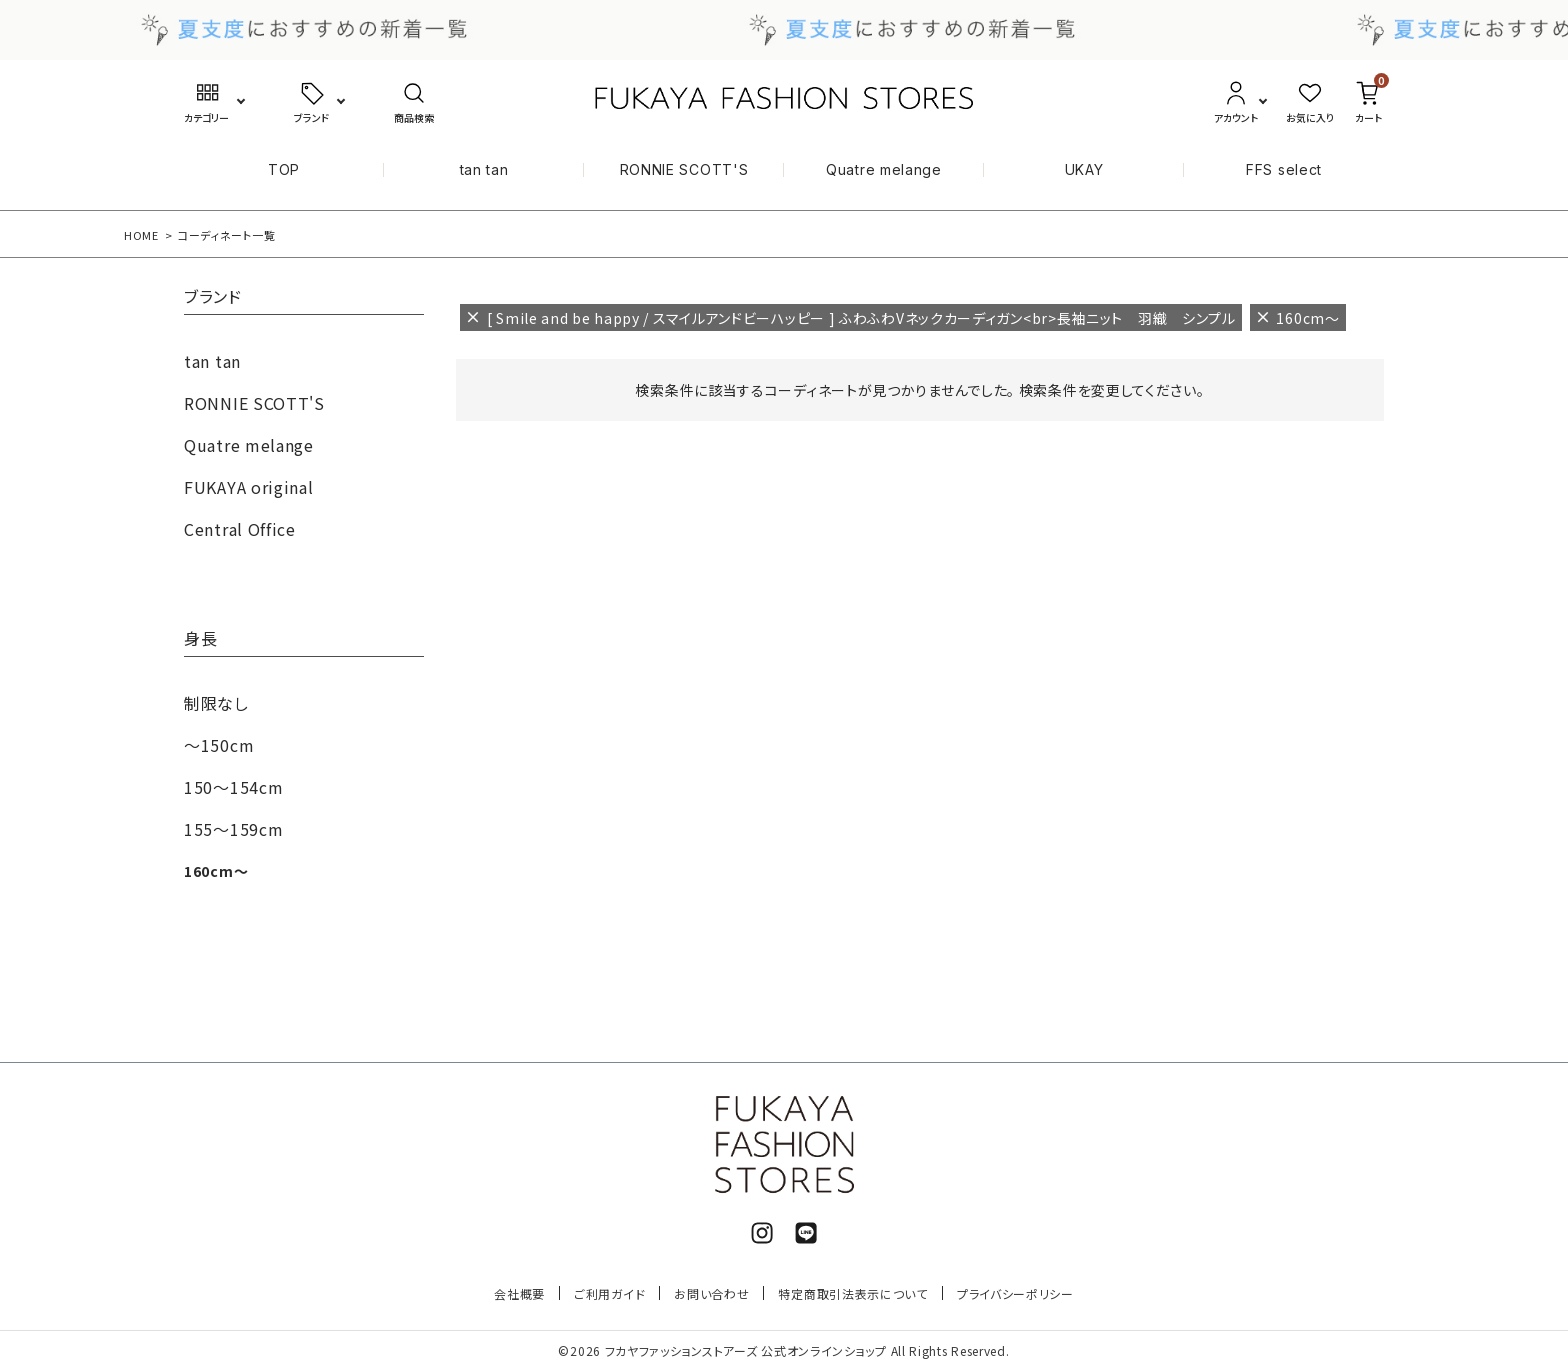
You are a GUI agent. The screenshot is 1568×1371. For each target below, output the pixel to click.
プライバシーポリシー (1015, 1293)
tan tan (484, 169)
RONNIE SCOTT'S (684, 169)
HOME (141, 235)
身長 (200, 640)
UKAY (1084, 169)
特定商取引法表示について (852, 1293)
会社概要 (519, 1293)
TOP (284, 169)
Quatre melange (884, 169)
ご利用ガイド (609, 1293)
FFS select (1284, 169)
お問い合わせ (711, 1293)
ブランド (213, 298)
